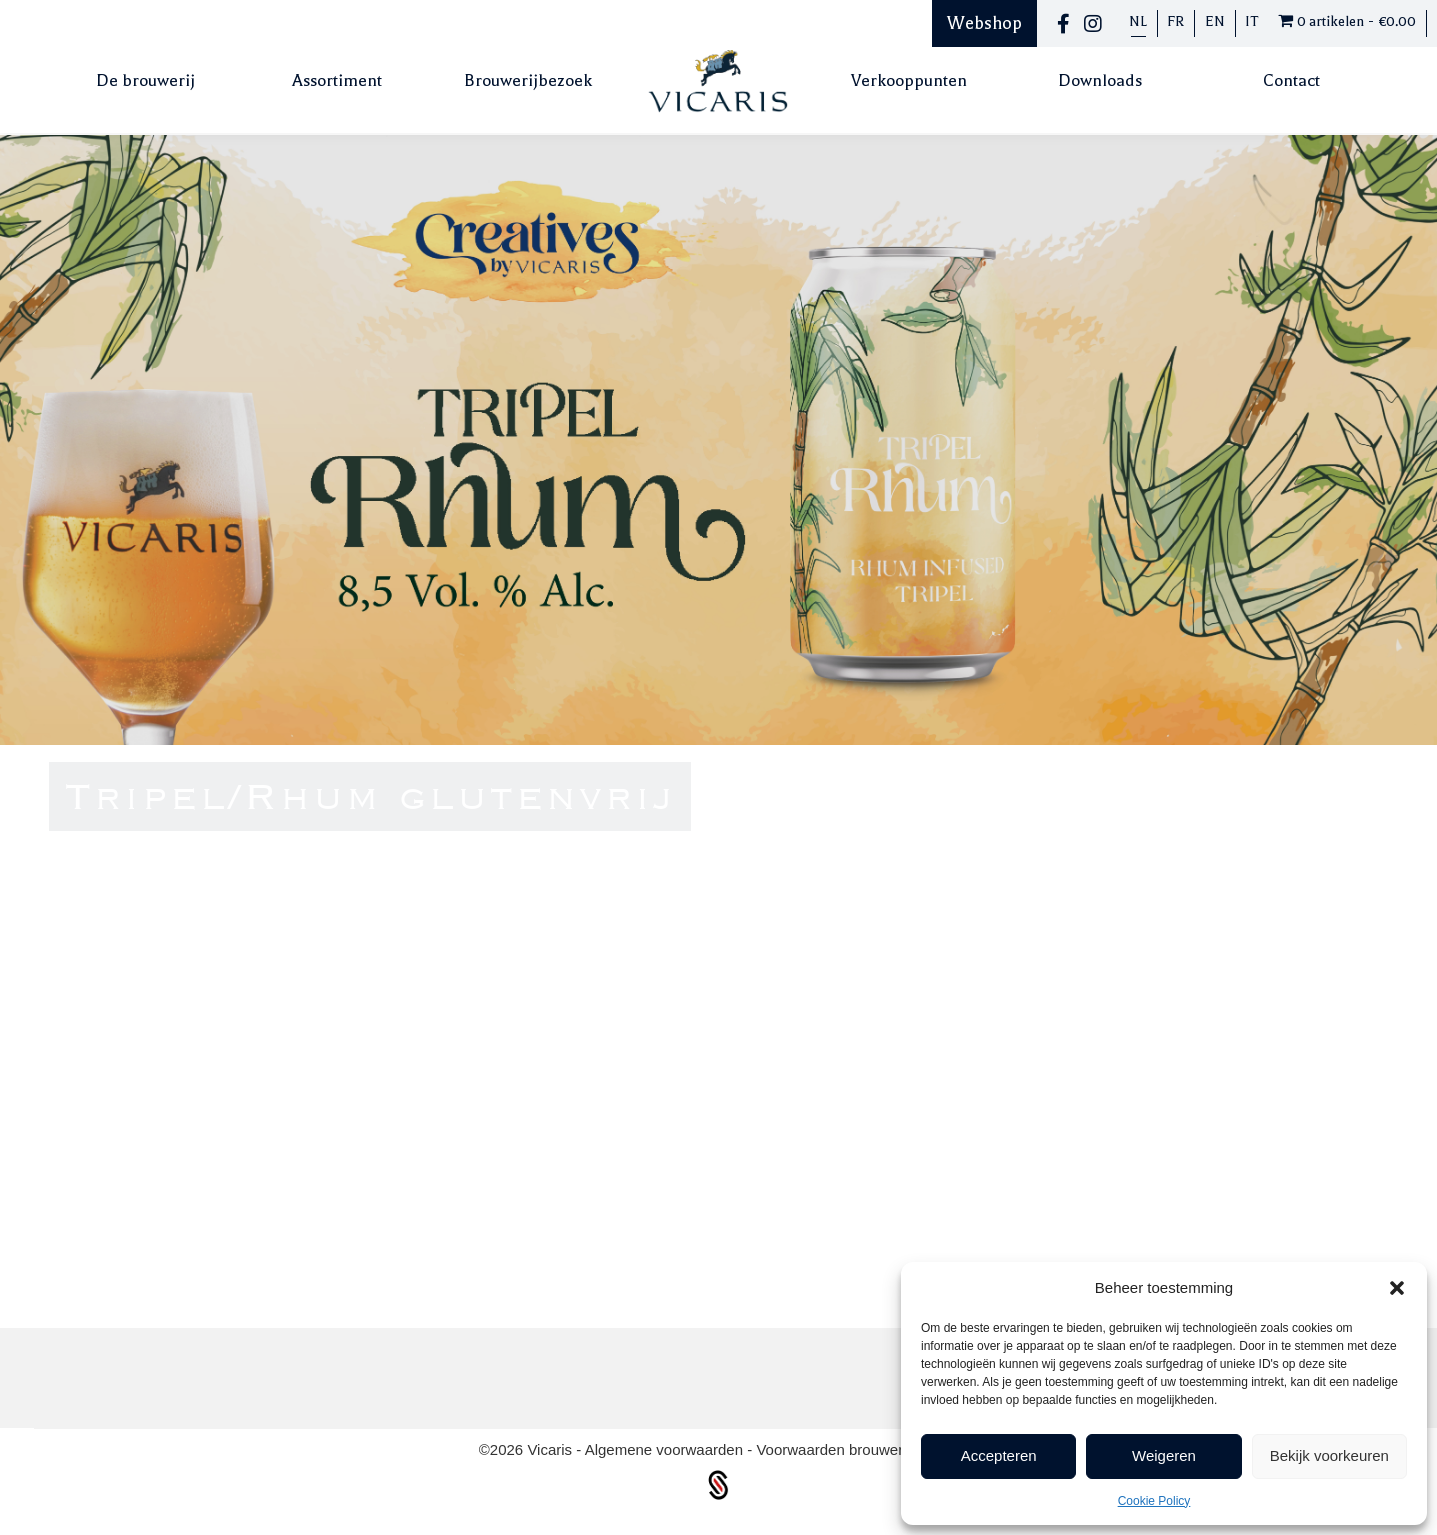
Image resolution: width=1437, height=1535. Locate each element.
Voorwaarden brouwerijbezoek (857, 1449)
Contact (1291, 80)
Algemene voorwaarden (666, 1449)
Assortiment (337, 80)
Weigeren (1164, 1455)
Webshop (984, 23)
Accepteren (999, 1455)
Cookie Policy (1154, 1501)
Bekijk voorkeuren (1329, 1455)
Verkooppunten (909, 80)
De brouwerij (145, 80)
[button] (1397, 1288)
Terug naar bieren (1158, 1202)
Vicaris (551, 1449)
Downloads (1100, 80)
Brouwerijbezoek (528, 80)
